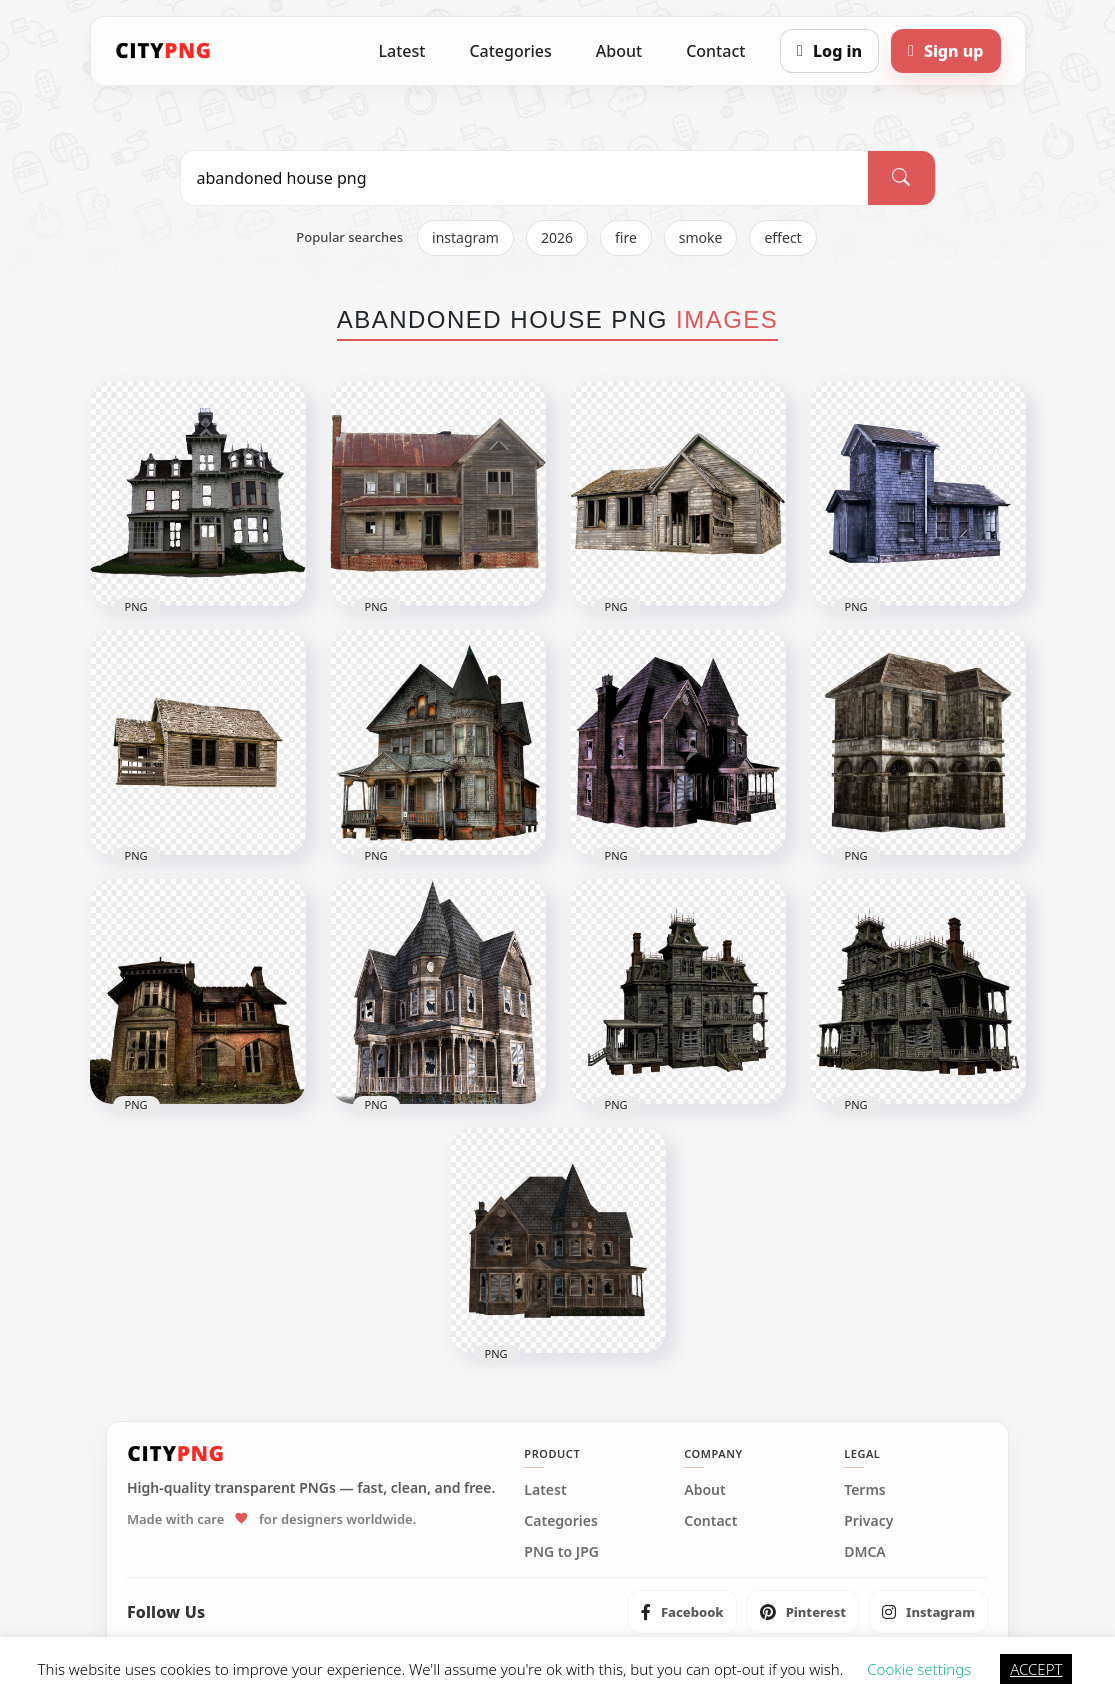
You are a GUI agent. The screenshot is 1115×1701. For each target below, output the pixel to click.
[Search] (901, 178)
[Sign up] (945, 51)
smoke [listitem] (701, 237)
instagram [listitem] (465, 237)
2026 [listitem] (557, 237)
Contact (715, 51)
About (619, 51)
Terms (865, 1490)
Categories (510, 51)
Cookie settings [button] (919, 1669)
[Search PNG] (525, 178)
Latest (402, 51)
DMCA (865, 1552)
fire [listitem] (626, 237)
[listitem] (682, 1612)
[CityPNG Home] (164, 51)
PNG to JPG (561, 1552)
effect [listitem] (782, 237)
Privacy (868, 1521)
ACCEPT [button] (1036, 1669)
